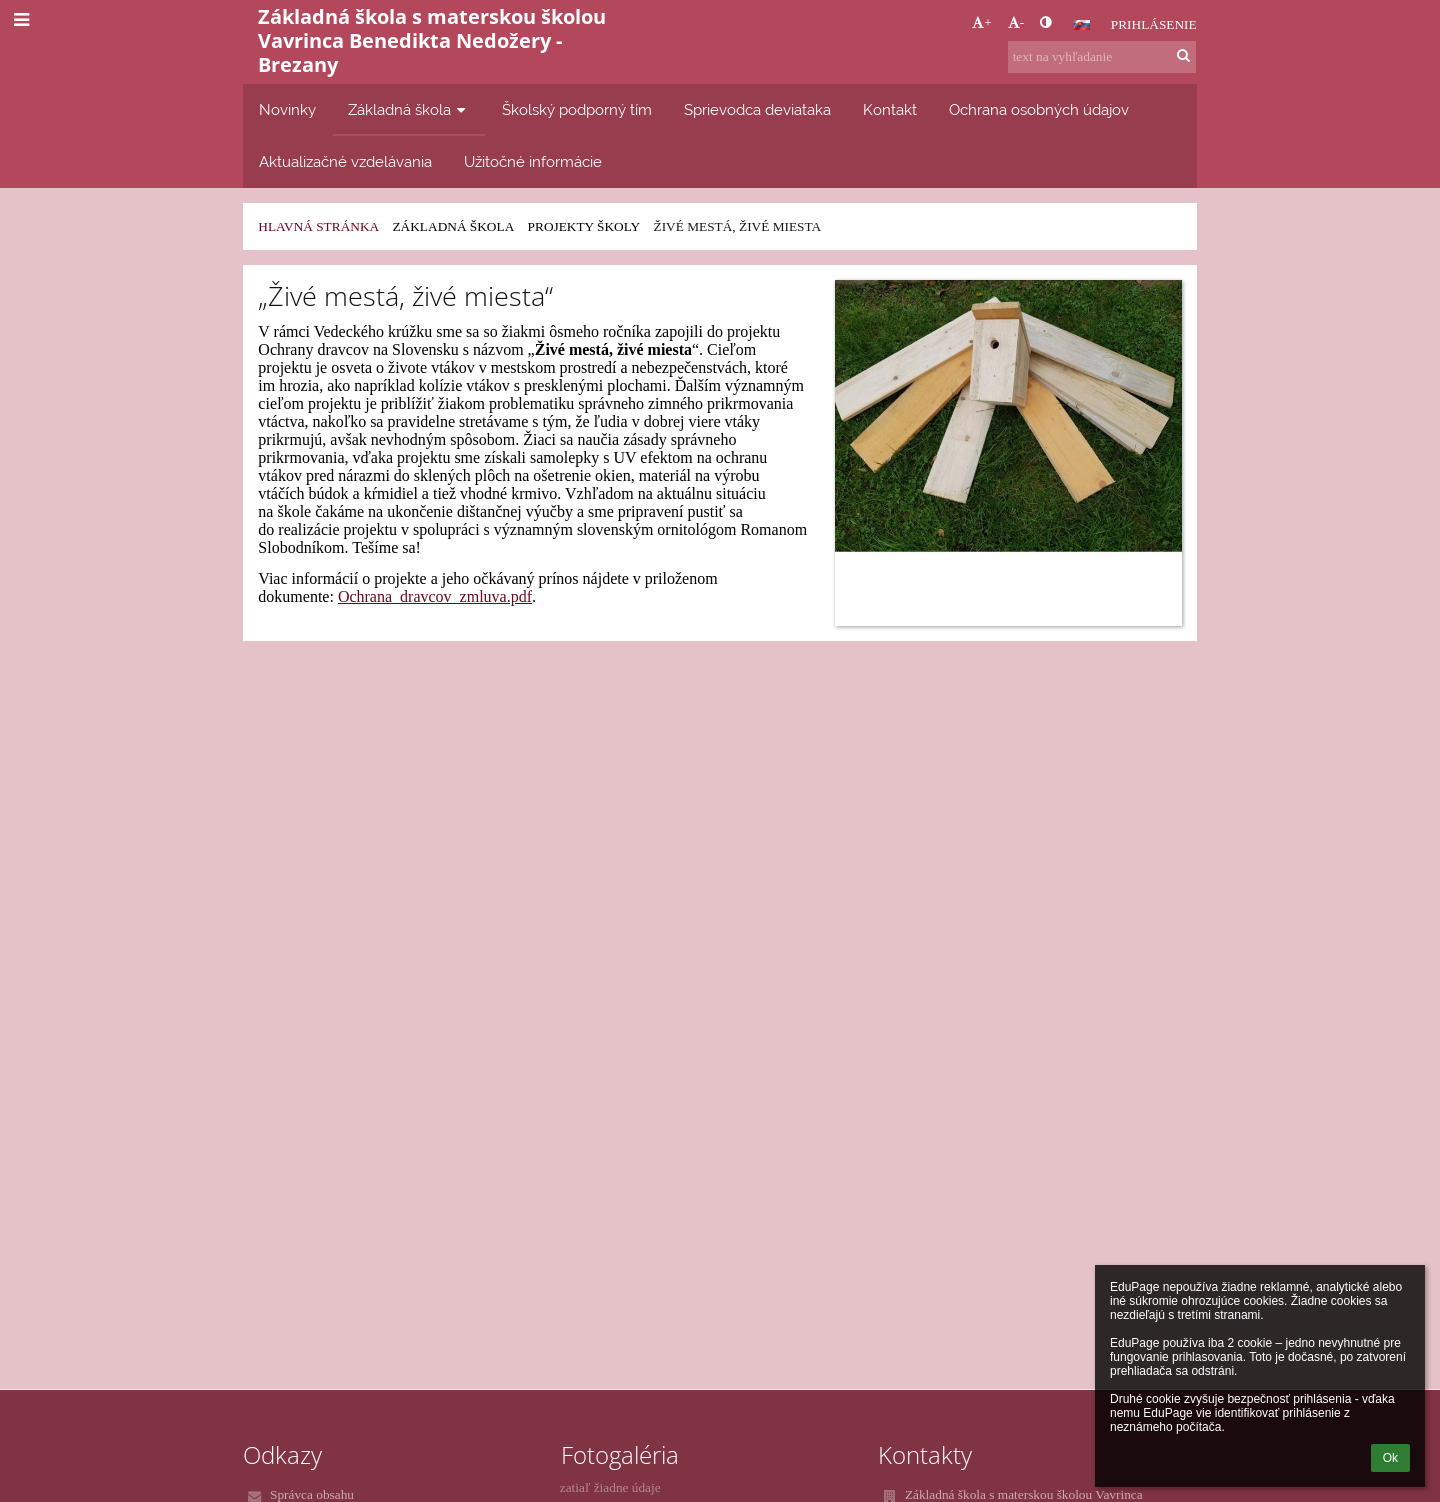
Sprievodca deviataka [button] (757, 109)
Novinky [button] (287, 109)
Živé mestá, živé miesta (737, 226)
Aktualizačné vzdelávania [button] (345, 161)
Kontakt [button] (890, 109)
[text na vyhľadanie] (1102, 57)
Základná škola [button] (409, 109)
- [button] (1016, 22)
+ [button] (982, 22)
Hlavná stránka (318, 226)
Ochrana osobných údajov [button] (1039, 109)
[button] (1082, 25)
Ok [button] (1390, 1458)
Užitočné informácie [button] (533, 161)
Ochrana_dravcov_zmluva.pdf (435, 596)
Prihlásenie (1154, 24)
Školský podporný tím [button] (577, 109)
